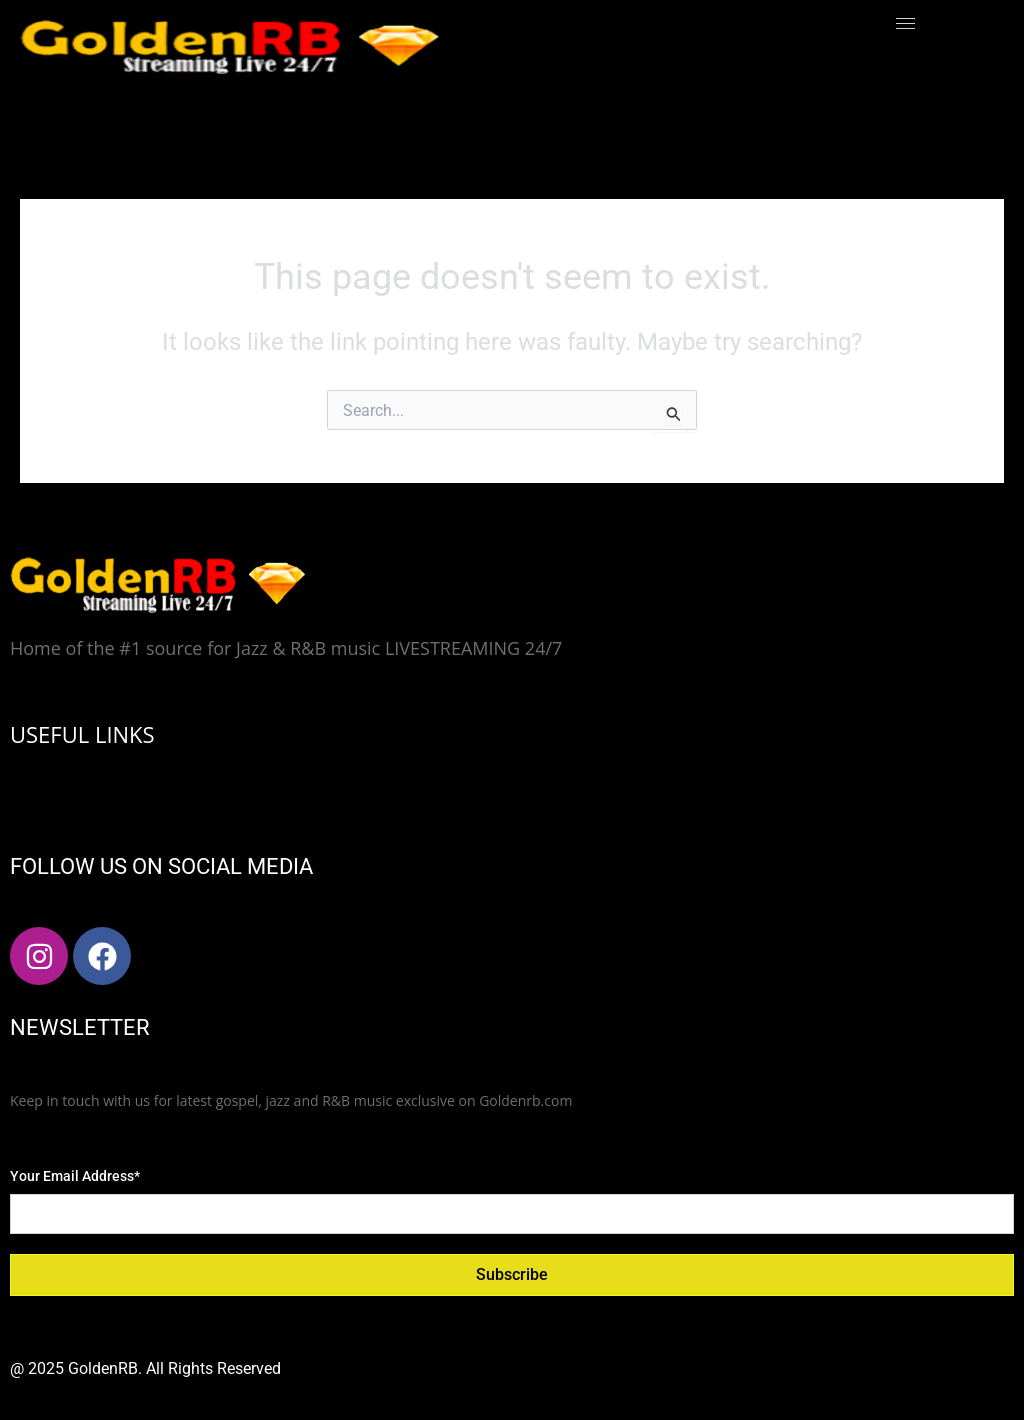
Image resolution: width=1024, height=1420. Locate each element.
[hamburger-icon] (905, 23)
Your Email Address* (75, 1176)
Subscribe (512, 1274)
